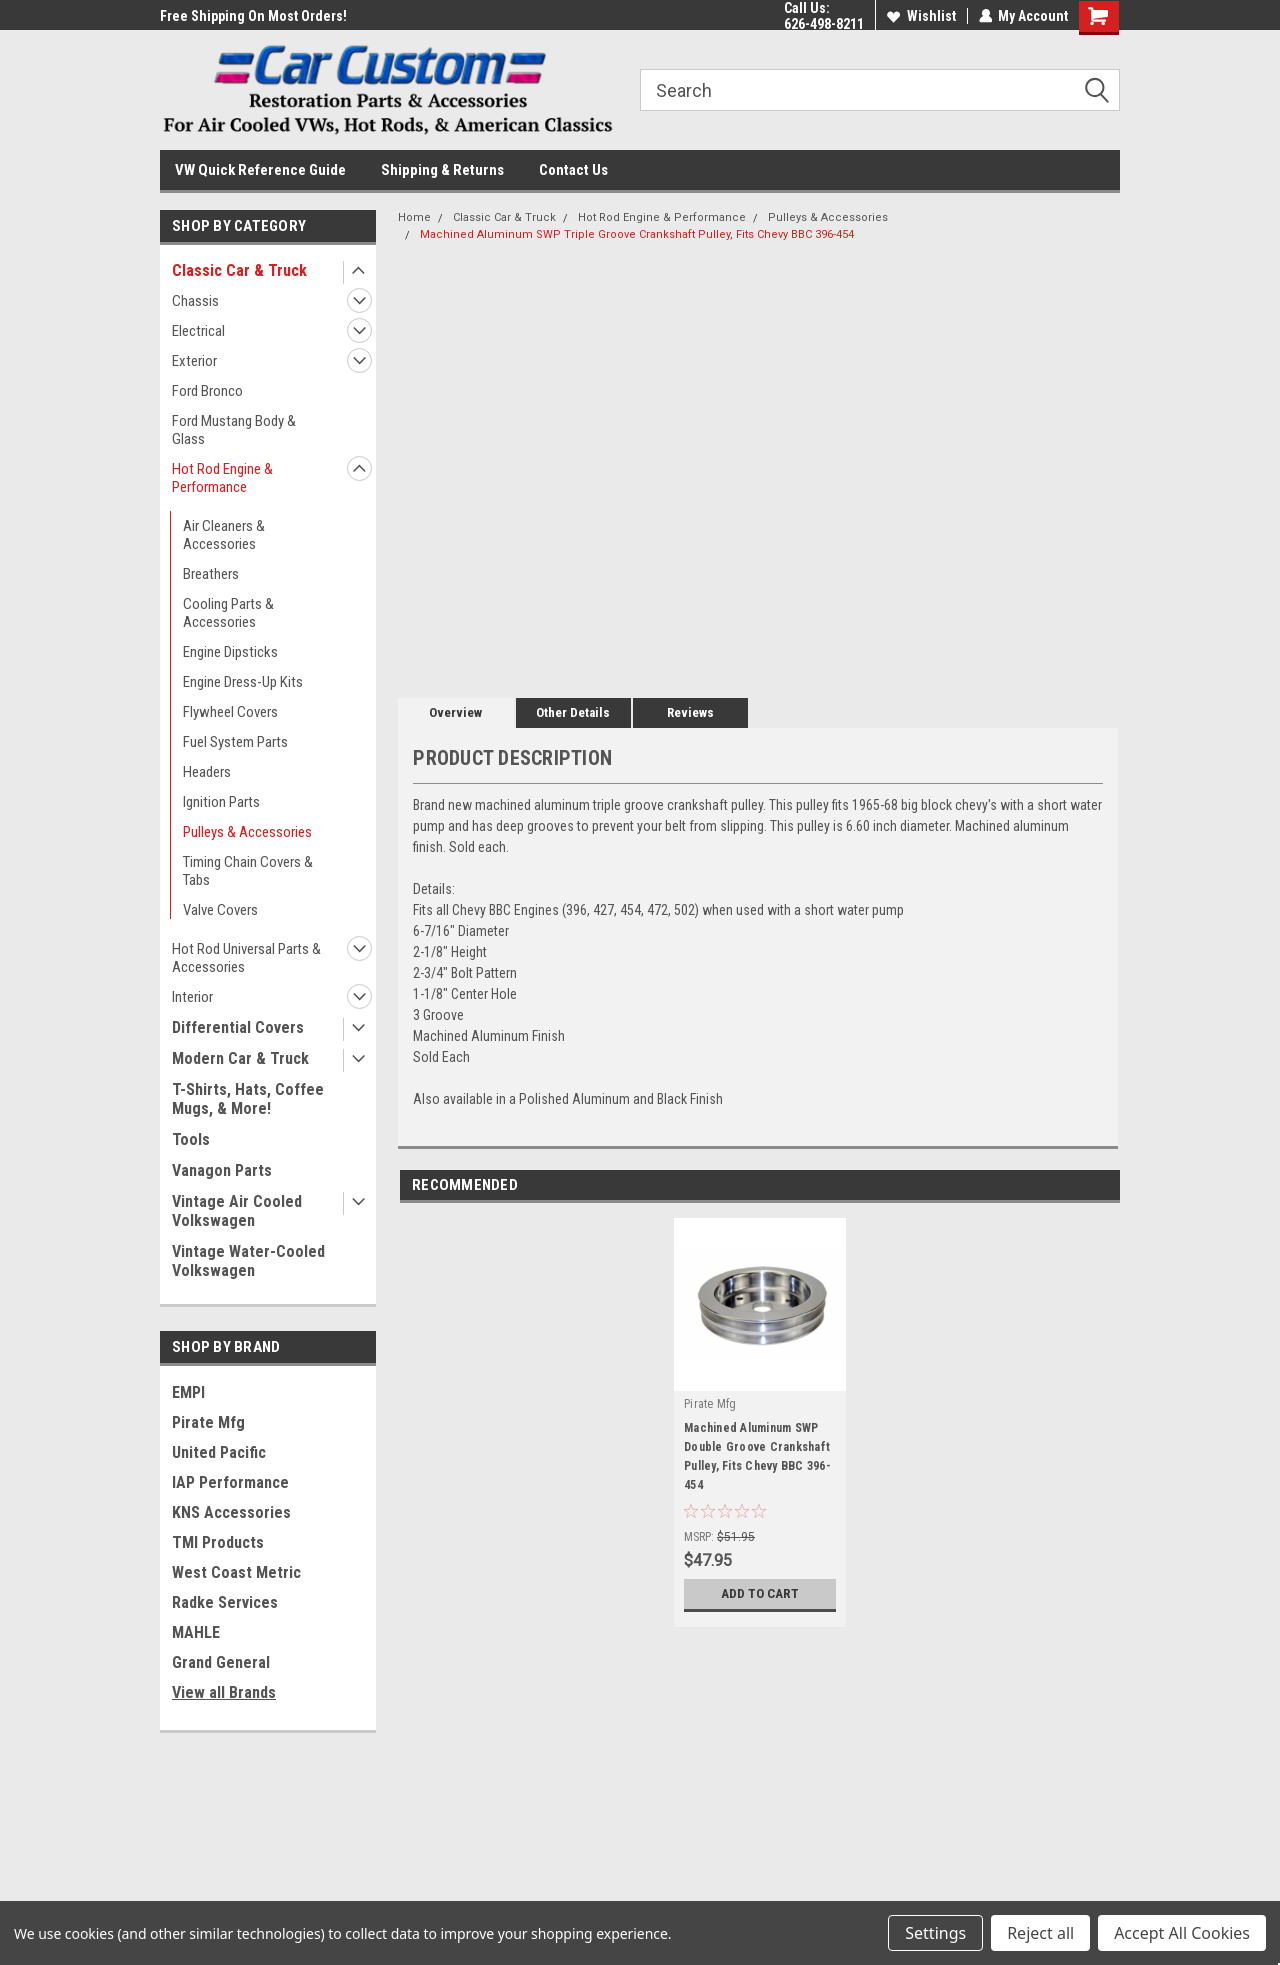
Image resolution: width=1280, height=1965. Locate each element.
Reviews (690, 712)
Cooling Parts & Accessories (228, 613)
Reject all (1040, 1933)
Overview (455, 712)
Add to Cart (760, 1594)
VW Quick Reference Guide (260, 170)
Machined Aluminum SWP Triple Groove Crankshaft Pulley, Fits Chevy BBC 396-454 (637, 234)
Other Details (573, 712)
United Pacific (219, 1452)
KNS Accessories (231, 1512)
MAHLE (196, 1632)
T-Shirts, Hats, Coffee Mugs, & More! (248, 1099)
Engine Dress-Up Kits (243, 682)
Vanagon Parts (222, 1170)
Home (414, 217)
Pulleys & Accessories (247, 832)
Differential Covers (238, 1027)
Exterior (194, 361)
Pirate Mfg (208, 1422)
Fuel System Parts (235, 742)
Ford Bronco (207, 391)
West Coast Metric (236, 1572)
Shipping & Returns (442, 170)
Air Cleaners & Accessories (224, 535)
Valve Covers (220, 910)
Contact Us (573, 170)
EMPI (188, 1392)
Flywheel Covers (230, 712)
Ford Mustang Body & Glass (234, 430)
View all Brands (224, 1692)
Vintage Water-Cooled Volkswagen (248, 1261)
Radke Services (225, 1602)
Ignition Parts (221, 802)
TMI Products (218, 1542)
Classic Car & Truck (239, 270)
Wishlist (920, 16)
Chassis (195, 301)
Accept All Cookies (1182, 1933)
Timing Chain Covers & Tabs (248, 871)
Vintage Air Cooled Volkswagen (237, 1211)
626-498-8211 (823, 24)
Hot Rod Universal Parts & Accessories (246, 958)
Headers (207, 772)
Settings (935, 1933)
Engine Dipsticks (230, 652)
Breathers (211, 574)
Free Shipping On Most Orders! (253, 16)
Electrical (198, 331)
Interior (192, 997)
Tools (191, 1139)
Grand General (221, 1662)
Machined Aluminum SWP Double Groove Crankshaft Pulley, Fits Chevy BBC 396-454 (757, 1456)
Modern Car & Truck (240, 1058)
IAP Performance (230, 1482)
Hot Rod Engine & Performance (222, 478)
